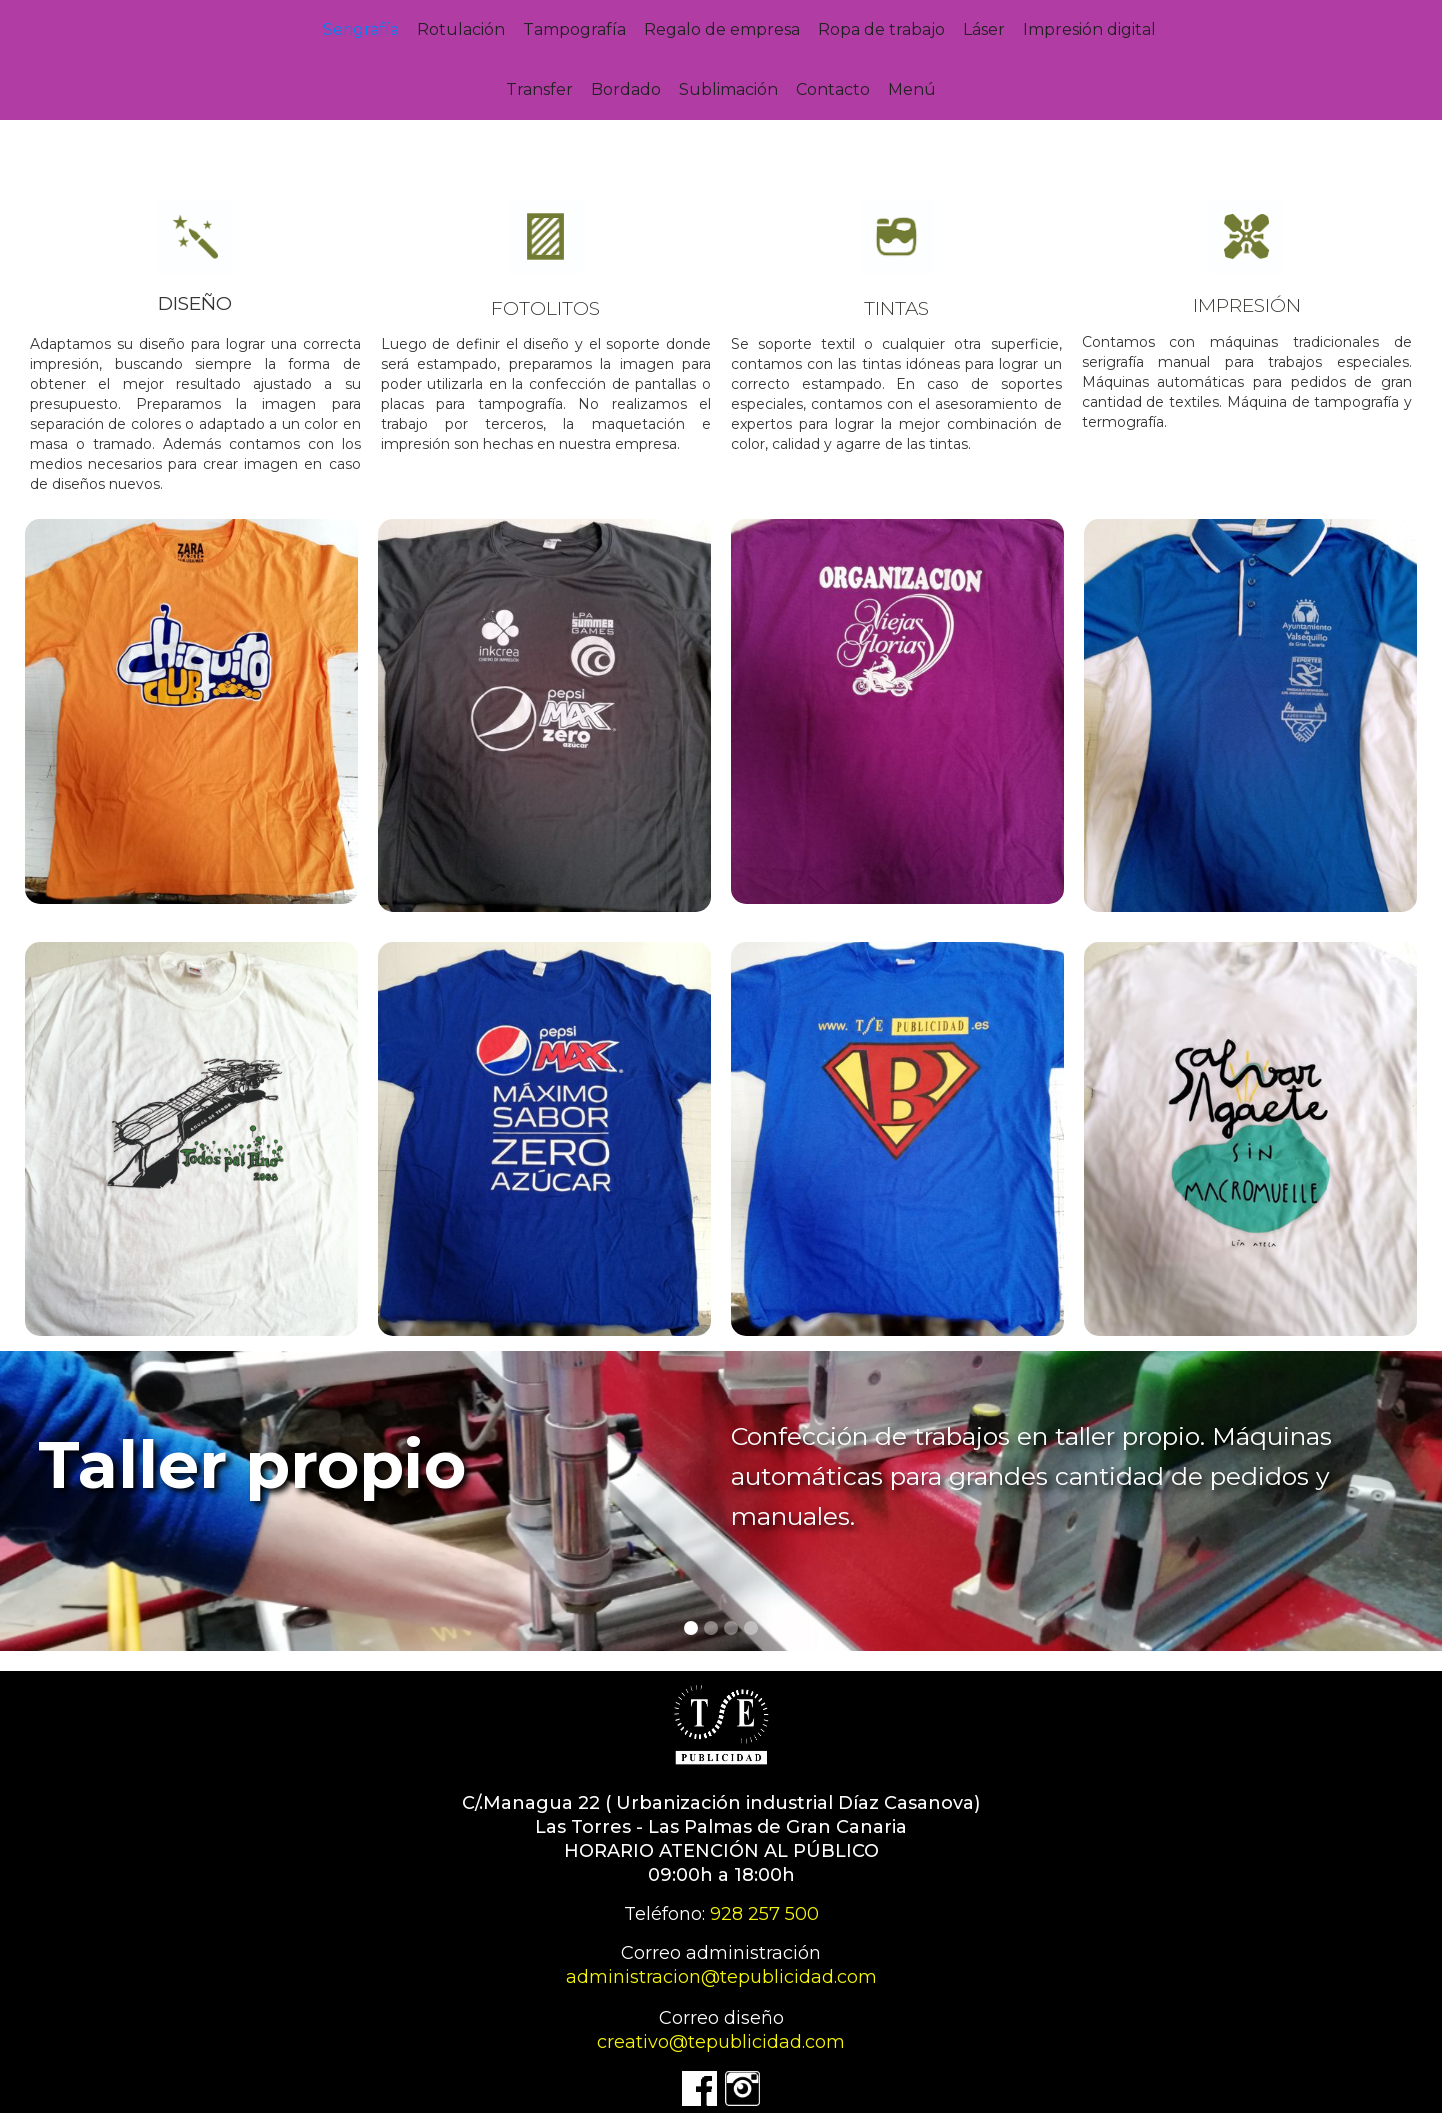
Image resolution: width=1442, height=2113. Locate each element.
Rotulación (461, 29)
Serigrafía (361, 29)
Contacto (833, 89)
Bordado (626, 89)
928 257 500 (764, 1914)
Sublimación (728, 89)
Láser (984, 29)
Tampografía (574, 29)
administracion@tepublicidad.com (721, 1977)
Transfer (539, 89)
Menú (912, 89)
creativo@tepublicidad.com (721, 2042)
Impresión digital (1089, 29)
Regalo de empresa (722, 29)
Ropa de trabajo (881, 29)
